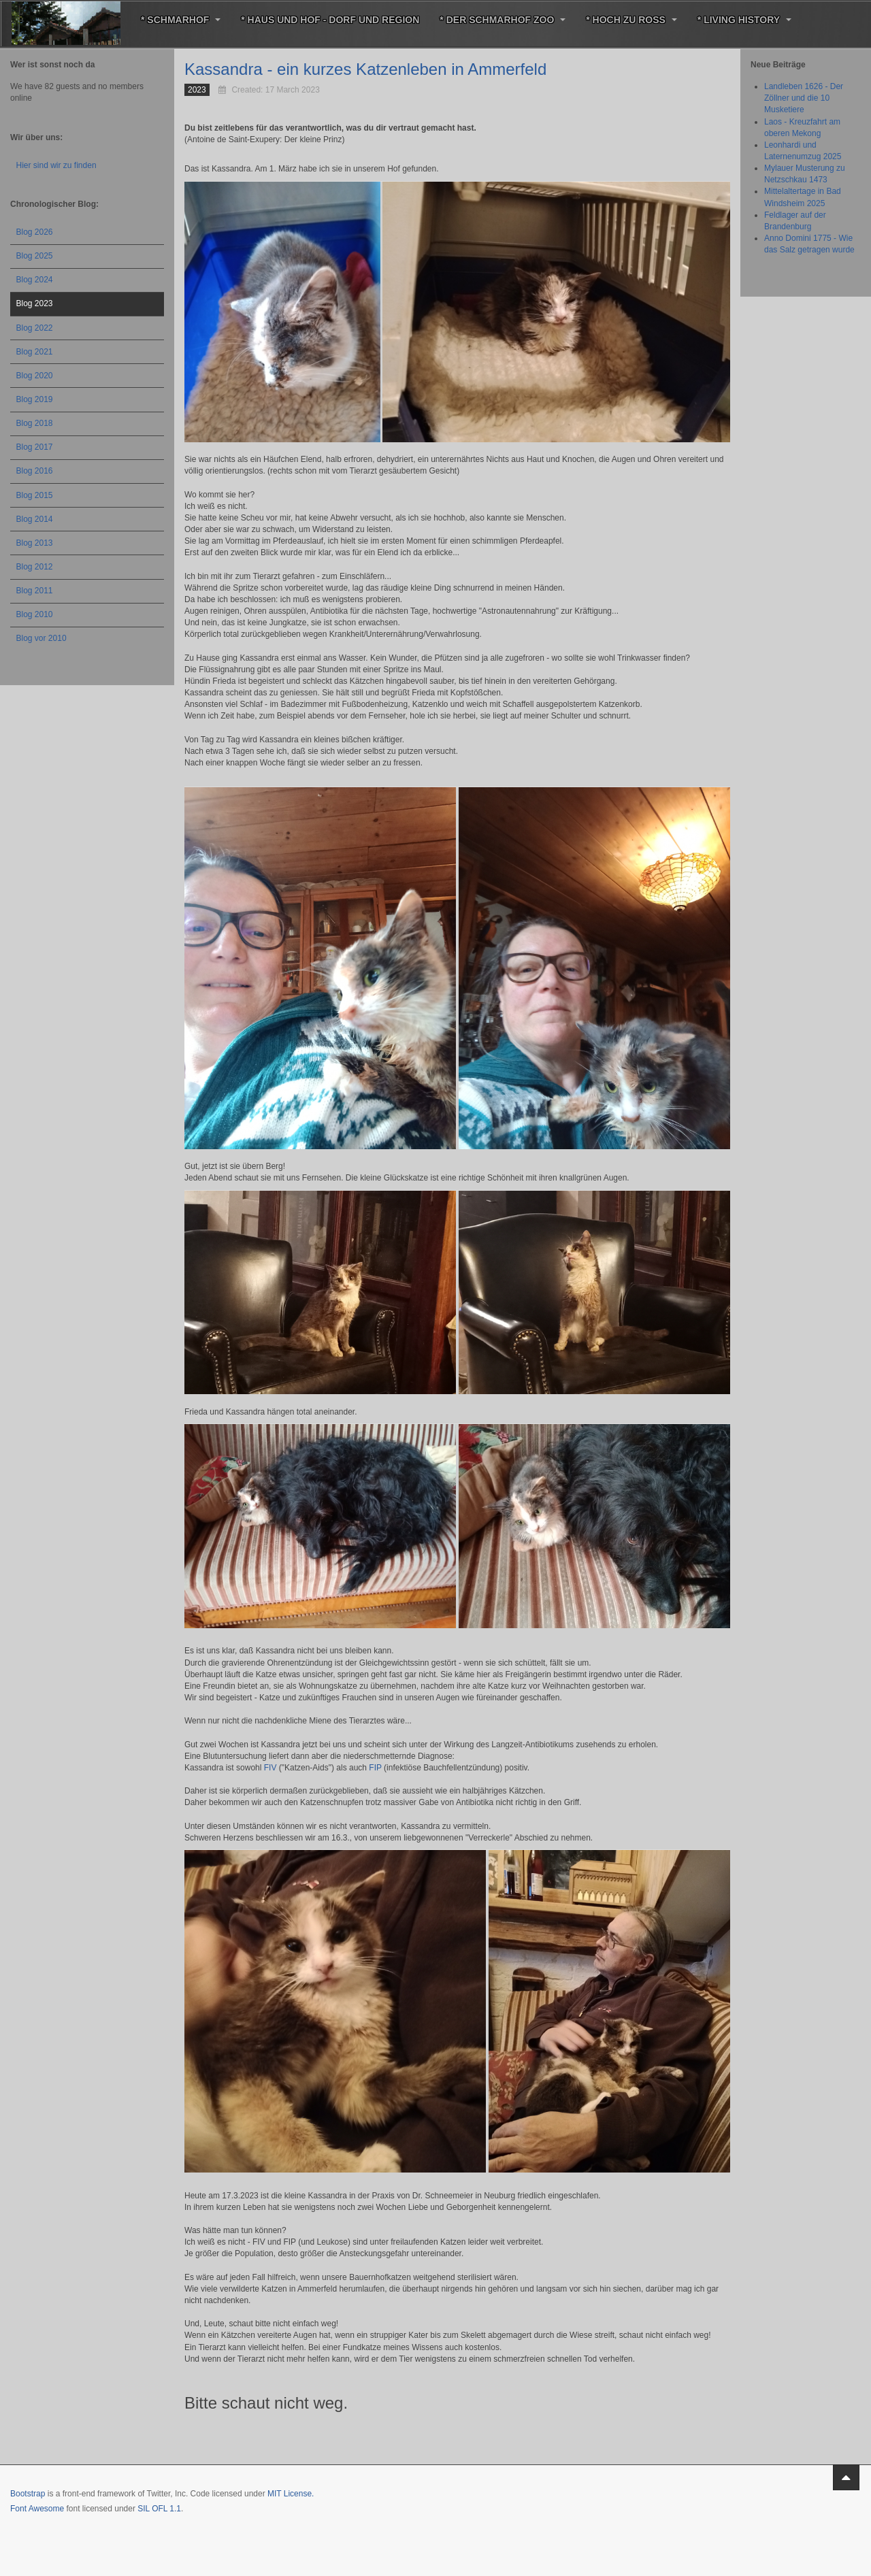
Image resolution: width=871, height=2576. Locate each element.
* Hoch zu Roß (631, 19)
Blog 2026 (34, 232)
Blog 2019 (34, 399)
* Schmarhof (180, 19)
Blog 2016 (34, 471)
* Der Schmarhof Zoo (502, 19)
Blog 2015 (34, 495)
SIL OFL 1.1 (159, 2508)
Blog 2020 (34, 375)
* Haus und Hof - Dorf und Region (330, 19)
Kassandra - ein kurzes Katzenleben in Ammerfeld (365, 69)
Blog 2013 (34, 543)
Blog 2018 (34, 423)
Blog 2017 (34, 447)
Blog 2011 (34, 590)
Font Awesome (37, 2508)
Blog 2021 (34, 352)
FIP (375, 1767)
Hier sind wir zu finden (56, 165)
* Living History (744, 19)
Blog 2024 (34, 279)
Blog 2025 (34, 256)
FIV (270, 1767)
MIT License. (290, 2493)
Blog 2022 (34, 328)
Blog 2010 (34, 614)
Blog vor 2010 (41, 638)
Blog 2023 (34, 303)
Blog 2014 (34, 519)
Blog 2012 (34, 567)
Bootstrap (27, 2493)
